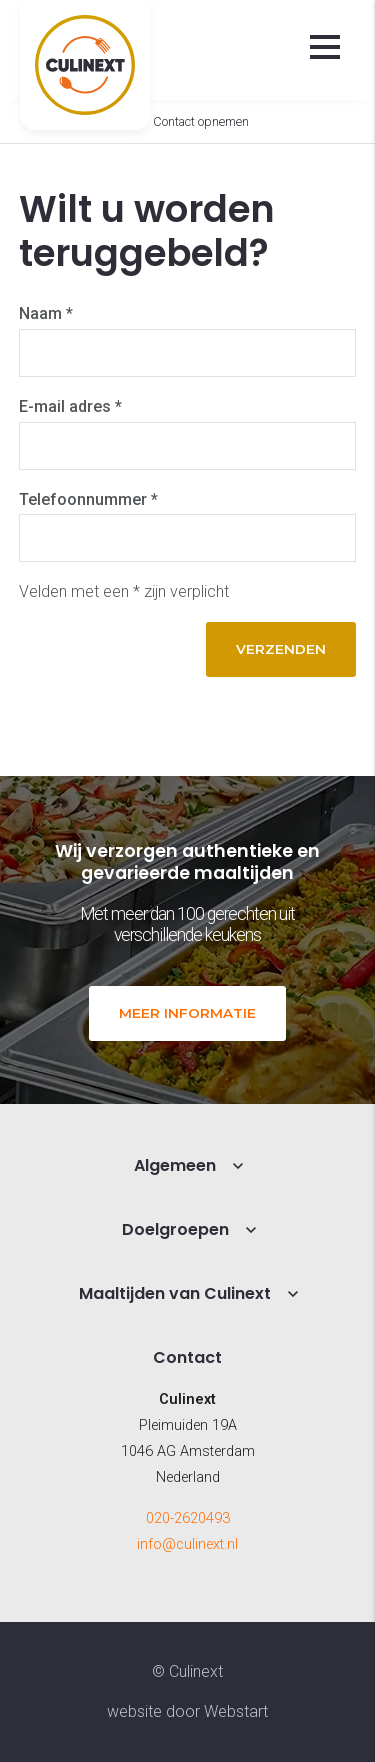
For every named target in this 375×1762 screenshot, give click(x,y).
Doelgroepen (175, 1229)
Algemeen (175, 1165)
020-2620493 (188, 1518)
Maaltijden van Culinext (175, 1293)
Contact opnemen (201, 121)
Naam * (46, 313)
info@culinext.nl (187, 1544)
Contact (187, 1357)
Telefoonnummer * (88, 499)
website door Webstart (187, 1711)
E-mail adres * (70, 406)
